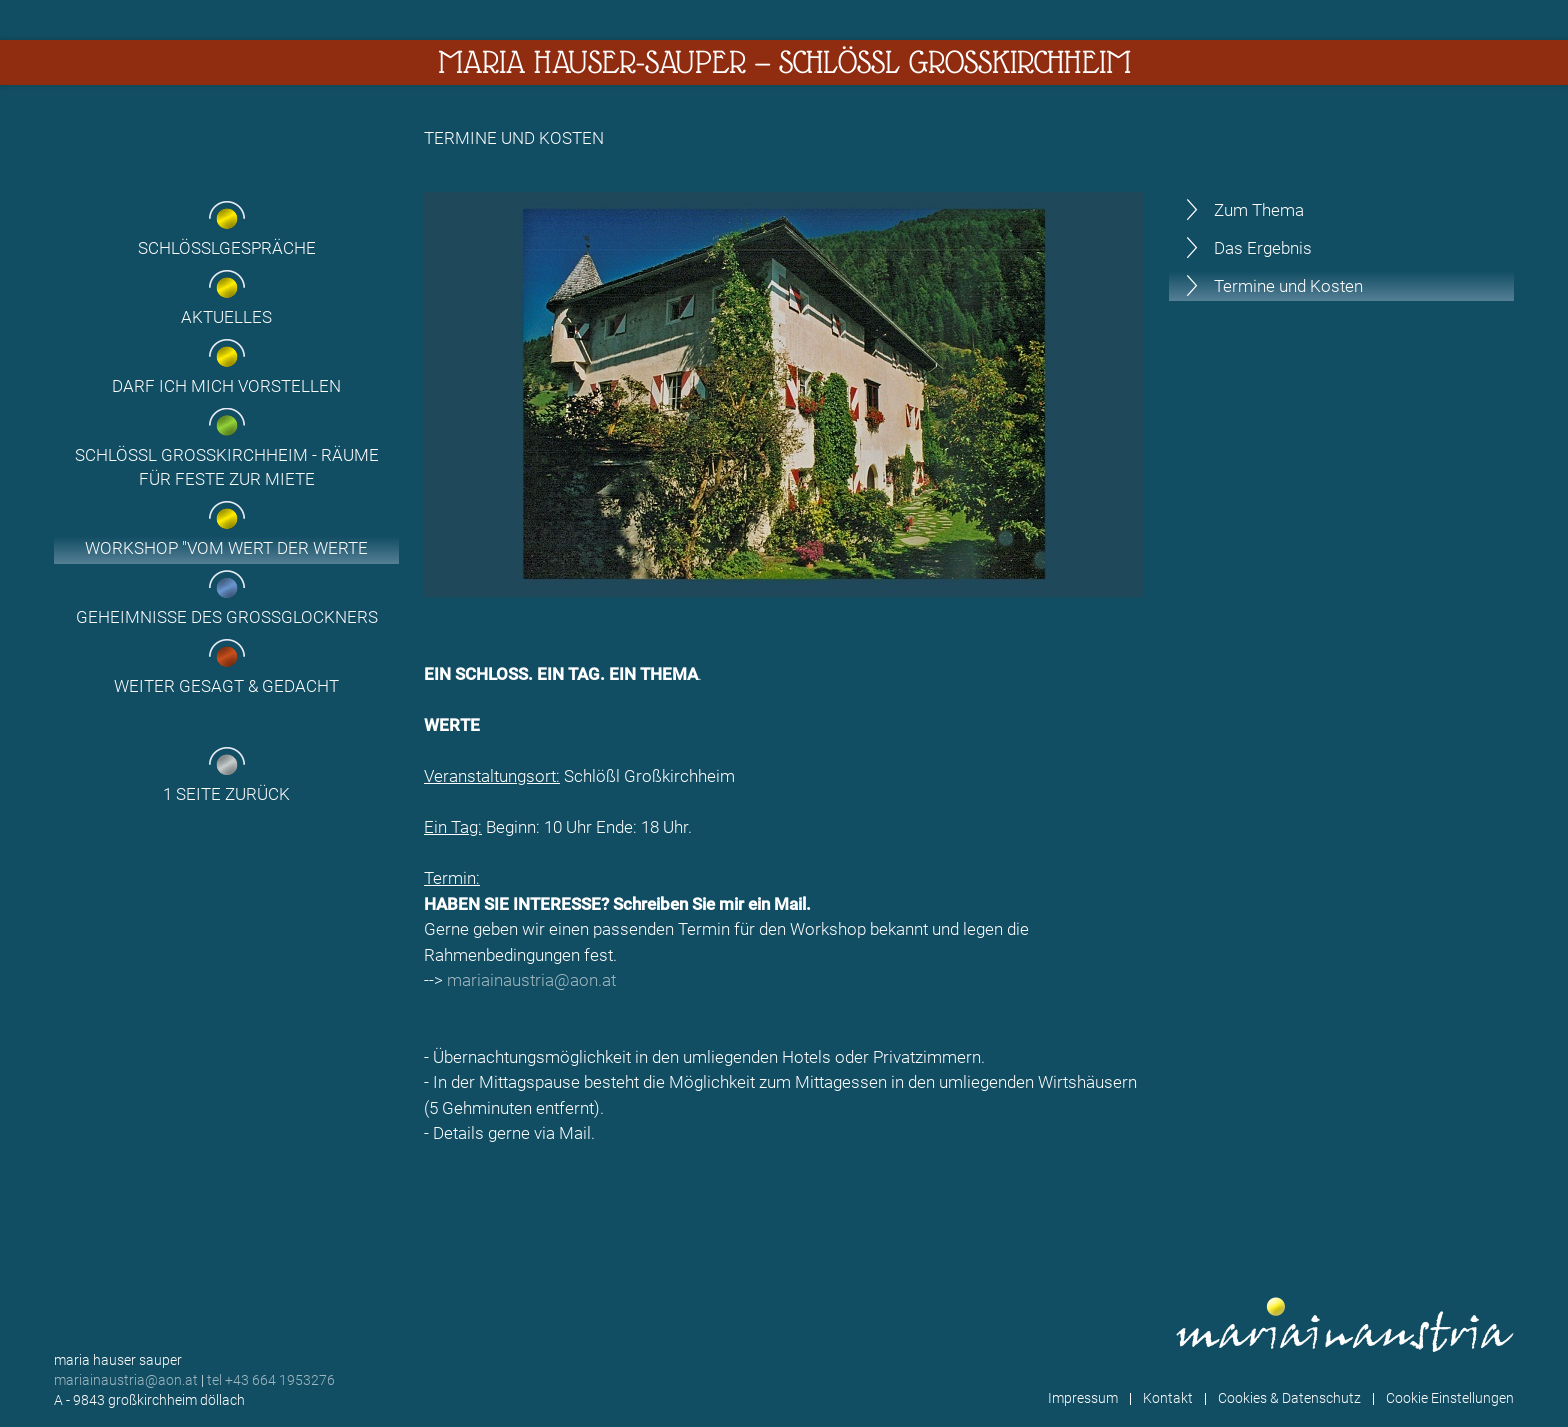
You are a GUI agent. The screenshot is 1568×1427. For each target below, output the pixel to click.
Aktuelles (226, 317)
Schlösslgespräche (227, 248)
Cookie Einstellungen (1450, 1398)
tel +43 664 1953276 (271, 1380)
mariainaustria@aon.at (531, 980)
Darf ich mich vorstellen (226, 386)
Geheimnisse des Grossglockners (227, 617)
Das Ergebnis (1263, 248)
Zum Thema (1259, 210)
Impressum (1083, 1398)
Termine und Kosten (1288, 286)
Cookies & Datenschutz (1289, 1398)
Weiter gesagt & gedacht (226, 686)
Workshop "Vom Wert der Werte (226, 548)
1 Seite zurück (226, 794)
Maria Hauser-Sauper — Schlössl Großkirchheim (784, 62)
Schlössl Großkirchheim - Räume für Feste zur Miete (227, 467)
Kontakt (1168, 1398)
